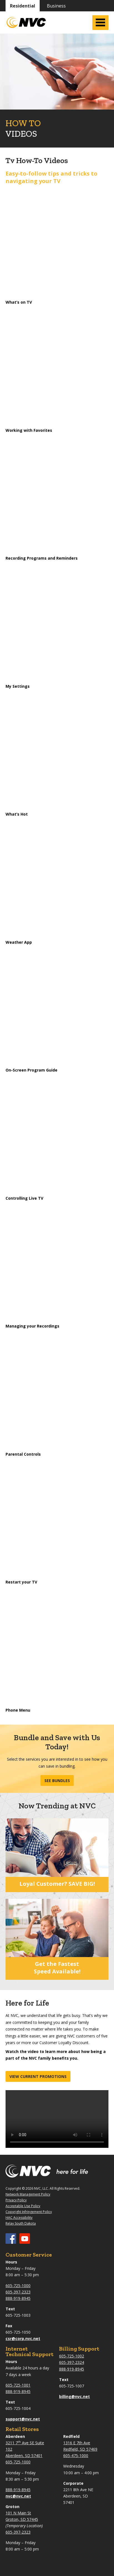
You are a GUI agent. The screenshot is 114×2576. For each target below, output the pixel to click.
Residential (22, 6)
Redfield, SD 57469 (80, 2449)
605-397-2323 (18, 2292)
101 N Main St (18, 2513)
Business (56, 6)
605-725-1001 (18, 2385)
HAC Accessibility (19, 2217)
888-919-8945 (18, 2298)
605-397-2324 (71, 2362)
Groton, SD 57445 (22, 2519)
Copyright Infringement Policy (29, 2211)
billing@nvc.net (74, 2396)
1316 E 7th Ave (76, 2442)
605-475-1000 (75, 2455)
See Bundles (57, 1780)
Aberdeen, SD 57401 (24, 2455)
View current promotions (38, 2076)
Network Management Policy (28, 2194)
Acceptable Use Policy (23, 2206)
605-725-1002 (71, 2356)
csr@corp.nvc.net (23, 2338)
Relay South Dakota (21, 2223)
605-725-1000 (18, 2285)
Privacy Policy (16, 2200)
